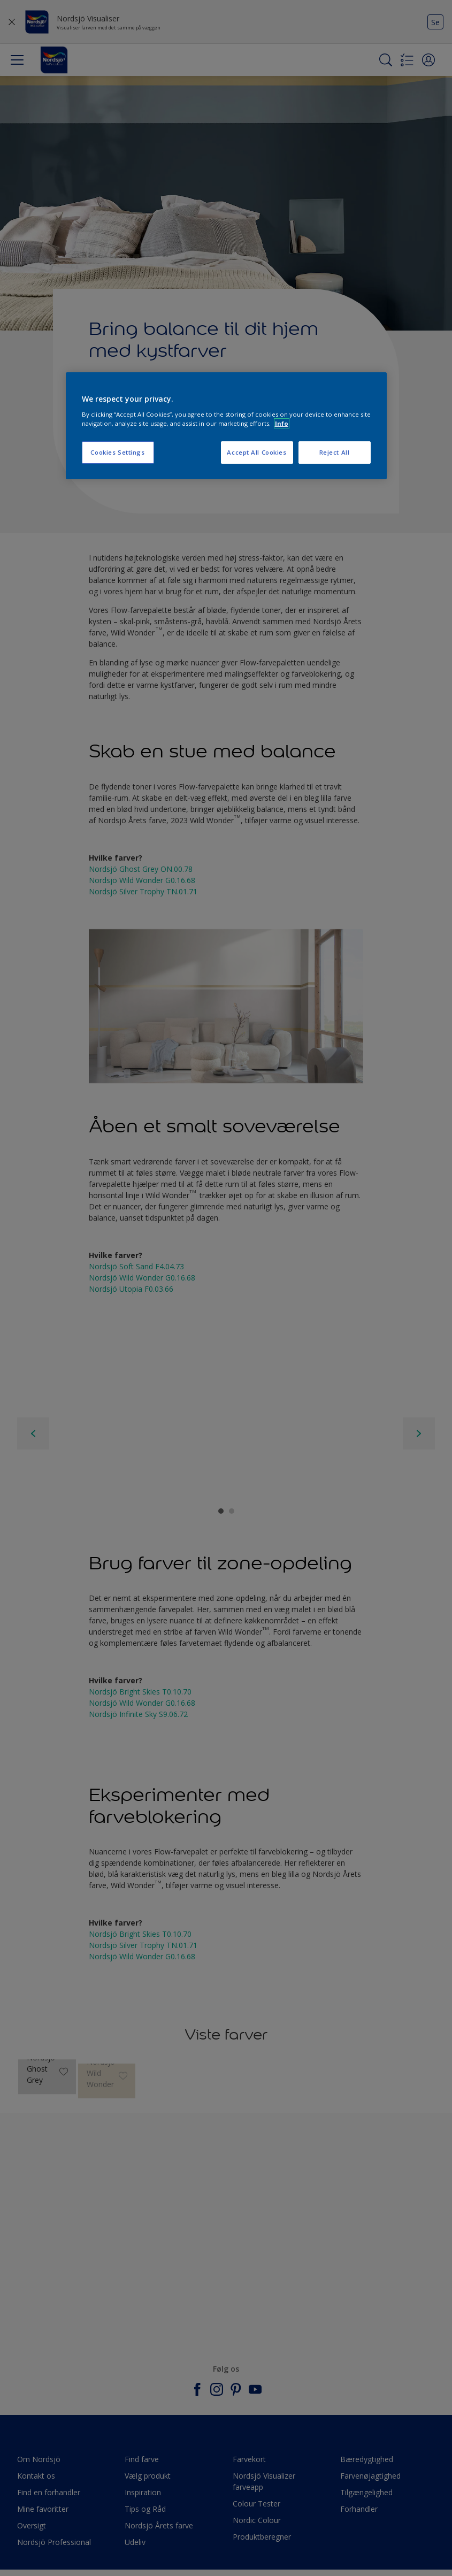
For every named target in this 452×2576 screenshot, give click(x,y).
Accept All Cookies (256, 452)
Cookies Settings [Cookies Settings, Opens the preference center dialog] (117, 452)
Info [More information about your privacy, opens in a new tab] (281, 423)
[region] (226, 425)
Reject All (334, 452)
